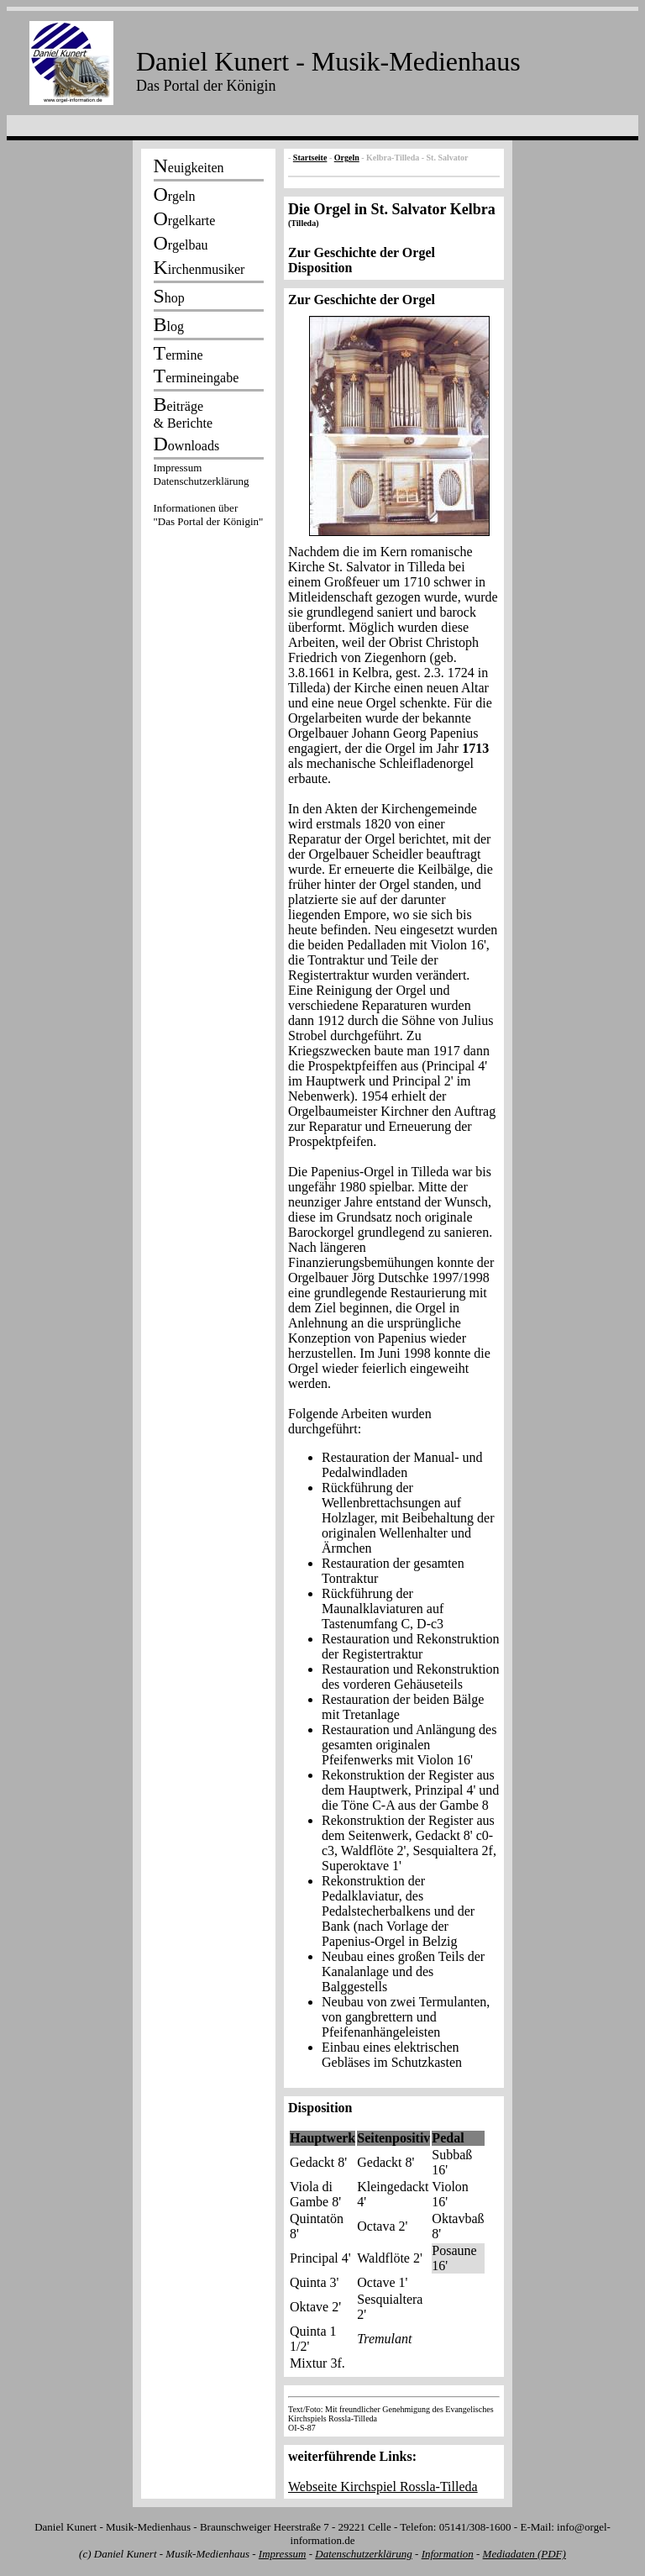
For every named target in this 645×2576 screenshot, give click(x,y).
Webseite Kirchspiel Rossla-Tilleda (383, 2486)
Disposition (320, 267)
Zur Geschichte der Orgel (361, 252)
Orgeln (346, 157)
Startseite (310, 157)
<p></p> (208, 497)
